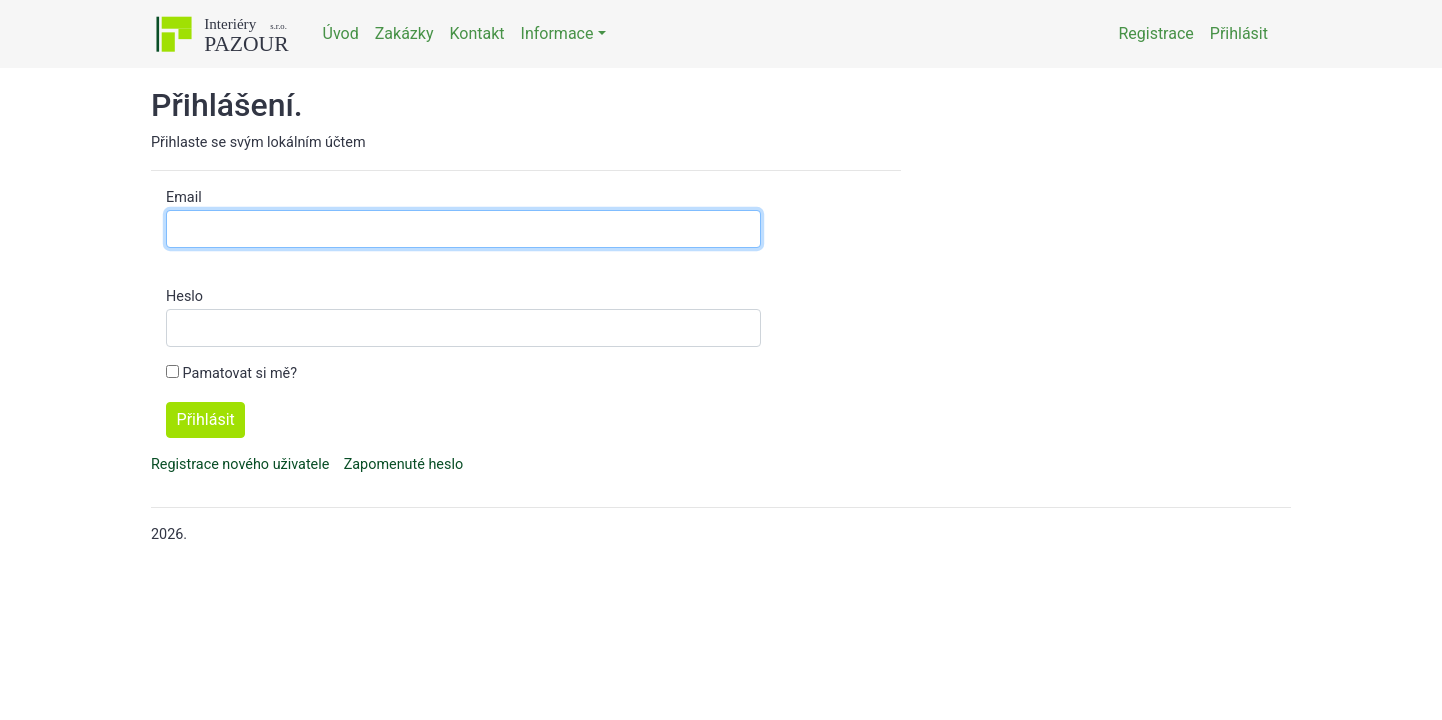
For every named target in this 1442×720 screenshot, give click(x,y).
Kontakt (476, 33)
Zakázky (404, 33)
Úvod (341, 33)
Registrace (1155, 33)
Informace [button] (557, 33)
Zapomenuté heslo (403, 464)
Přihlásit (1239, 33)
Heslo (184, 296)
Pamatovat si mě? (240, 373)
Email (184, 197)
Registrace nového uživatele (240, 464)
